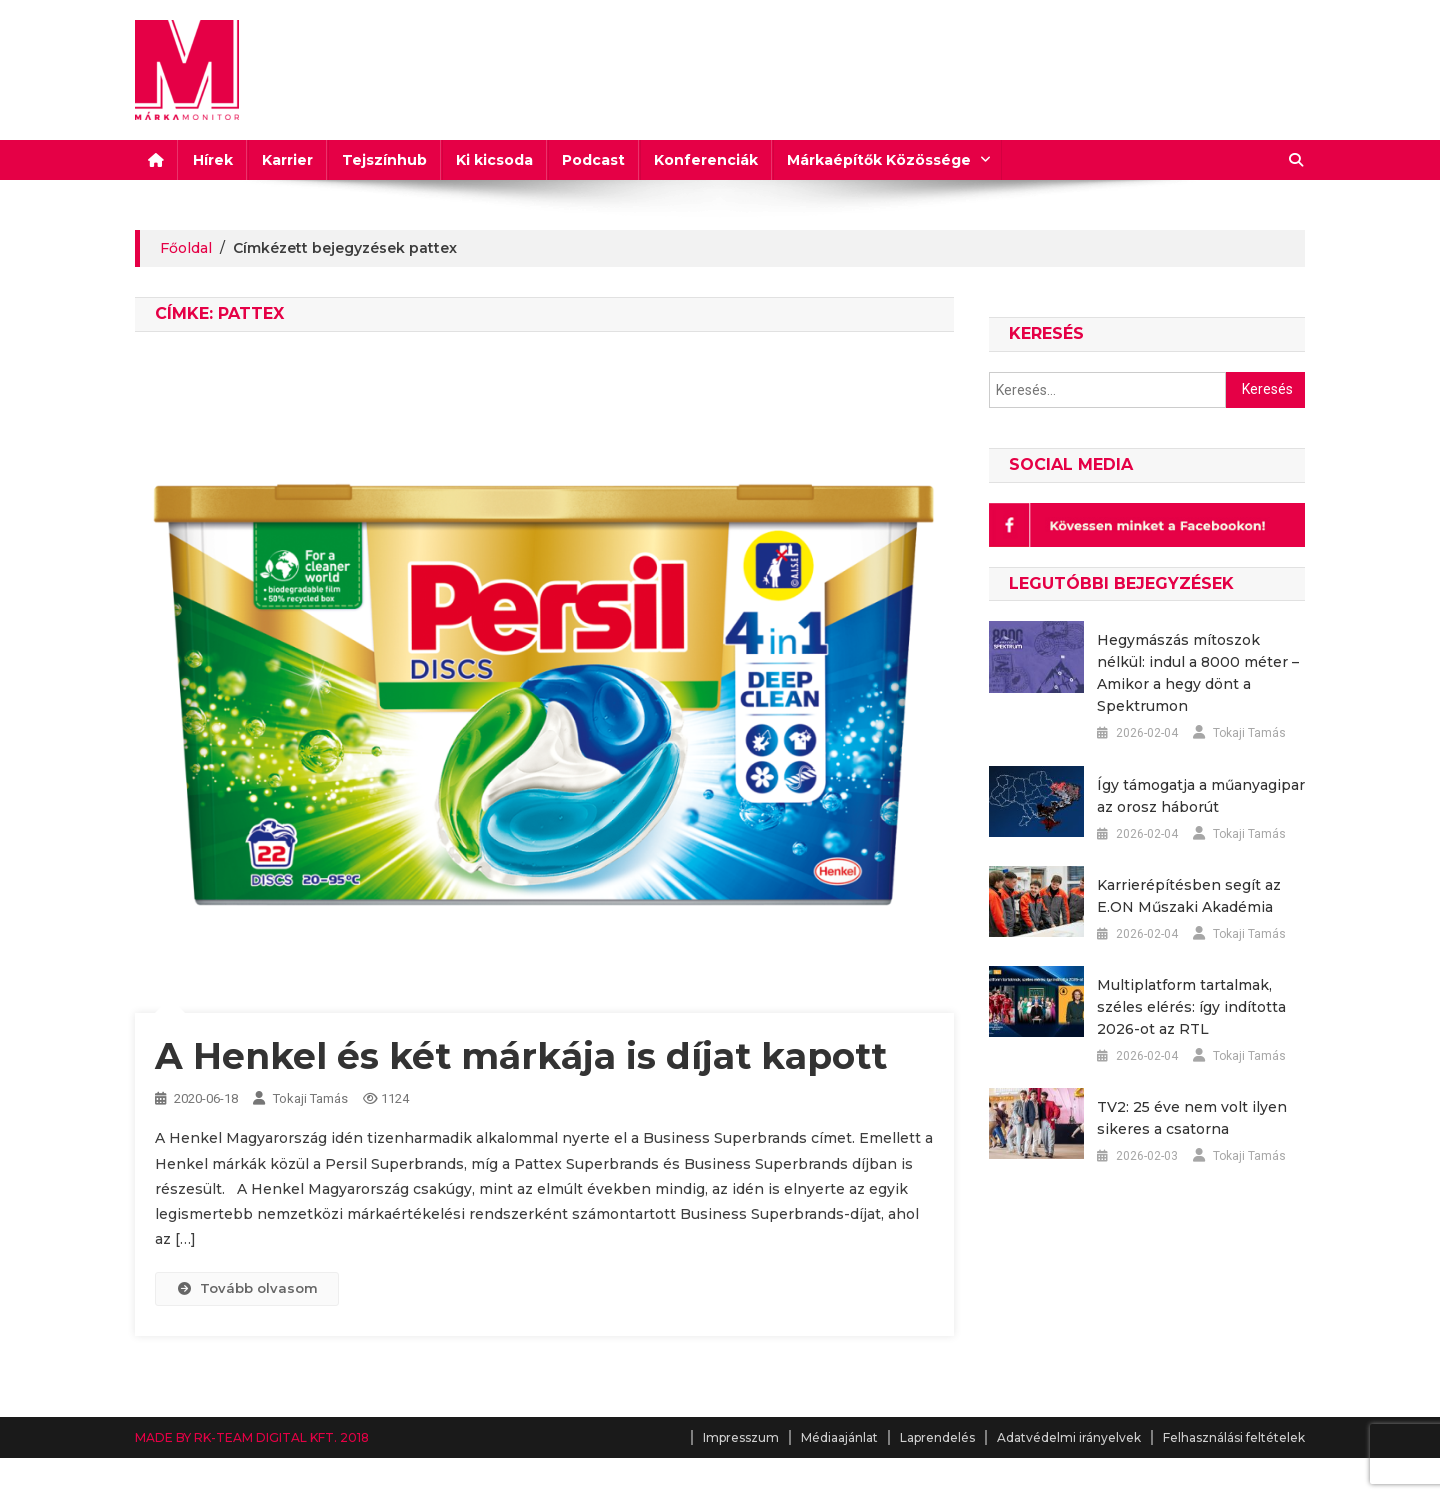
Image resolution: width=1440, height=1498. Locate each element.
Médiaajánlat (839, 1437)
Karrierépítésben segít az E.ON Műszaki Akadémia (1189, 896)
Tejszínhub (384, 160)
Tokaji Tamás (310, 1098)
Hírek (213, 160)
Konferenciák (706, 160)
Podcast (593, 160)
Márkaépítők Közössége (879, 160)
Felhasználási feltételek (1234, 1437)
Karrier (287, 160)
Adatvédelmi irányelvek (1069, 1437)
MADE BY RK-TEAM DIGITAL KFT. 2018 (252, 1437)
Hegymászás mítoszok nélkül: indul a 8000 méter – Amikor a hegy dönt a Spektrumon (1198, 673)
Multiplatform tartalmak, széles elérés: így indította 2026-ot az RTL (1191, 1007)
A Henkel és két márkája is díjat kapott (521, 1056)
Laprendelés (937, 1437)
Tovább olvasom (247, 1288)
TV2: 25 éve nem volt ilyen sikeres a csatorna (1192, 1118)
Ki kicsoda (494, 160)
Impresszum (741, 1437)
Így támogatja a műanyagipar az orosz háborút (1201, 796)
